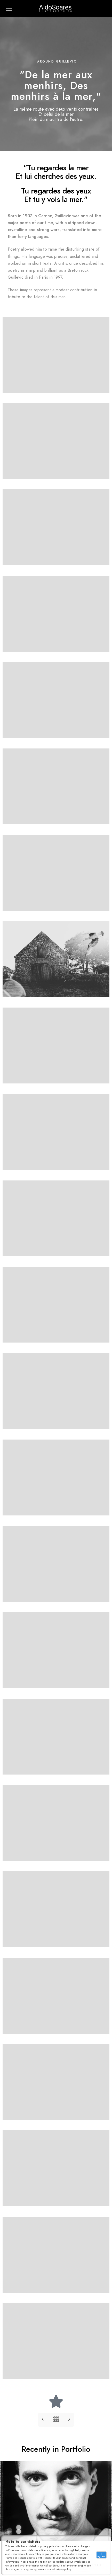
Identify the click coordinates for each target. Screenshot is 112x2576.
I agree (101, 2555)
